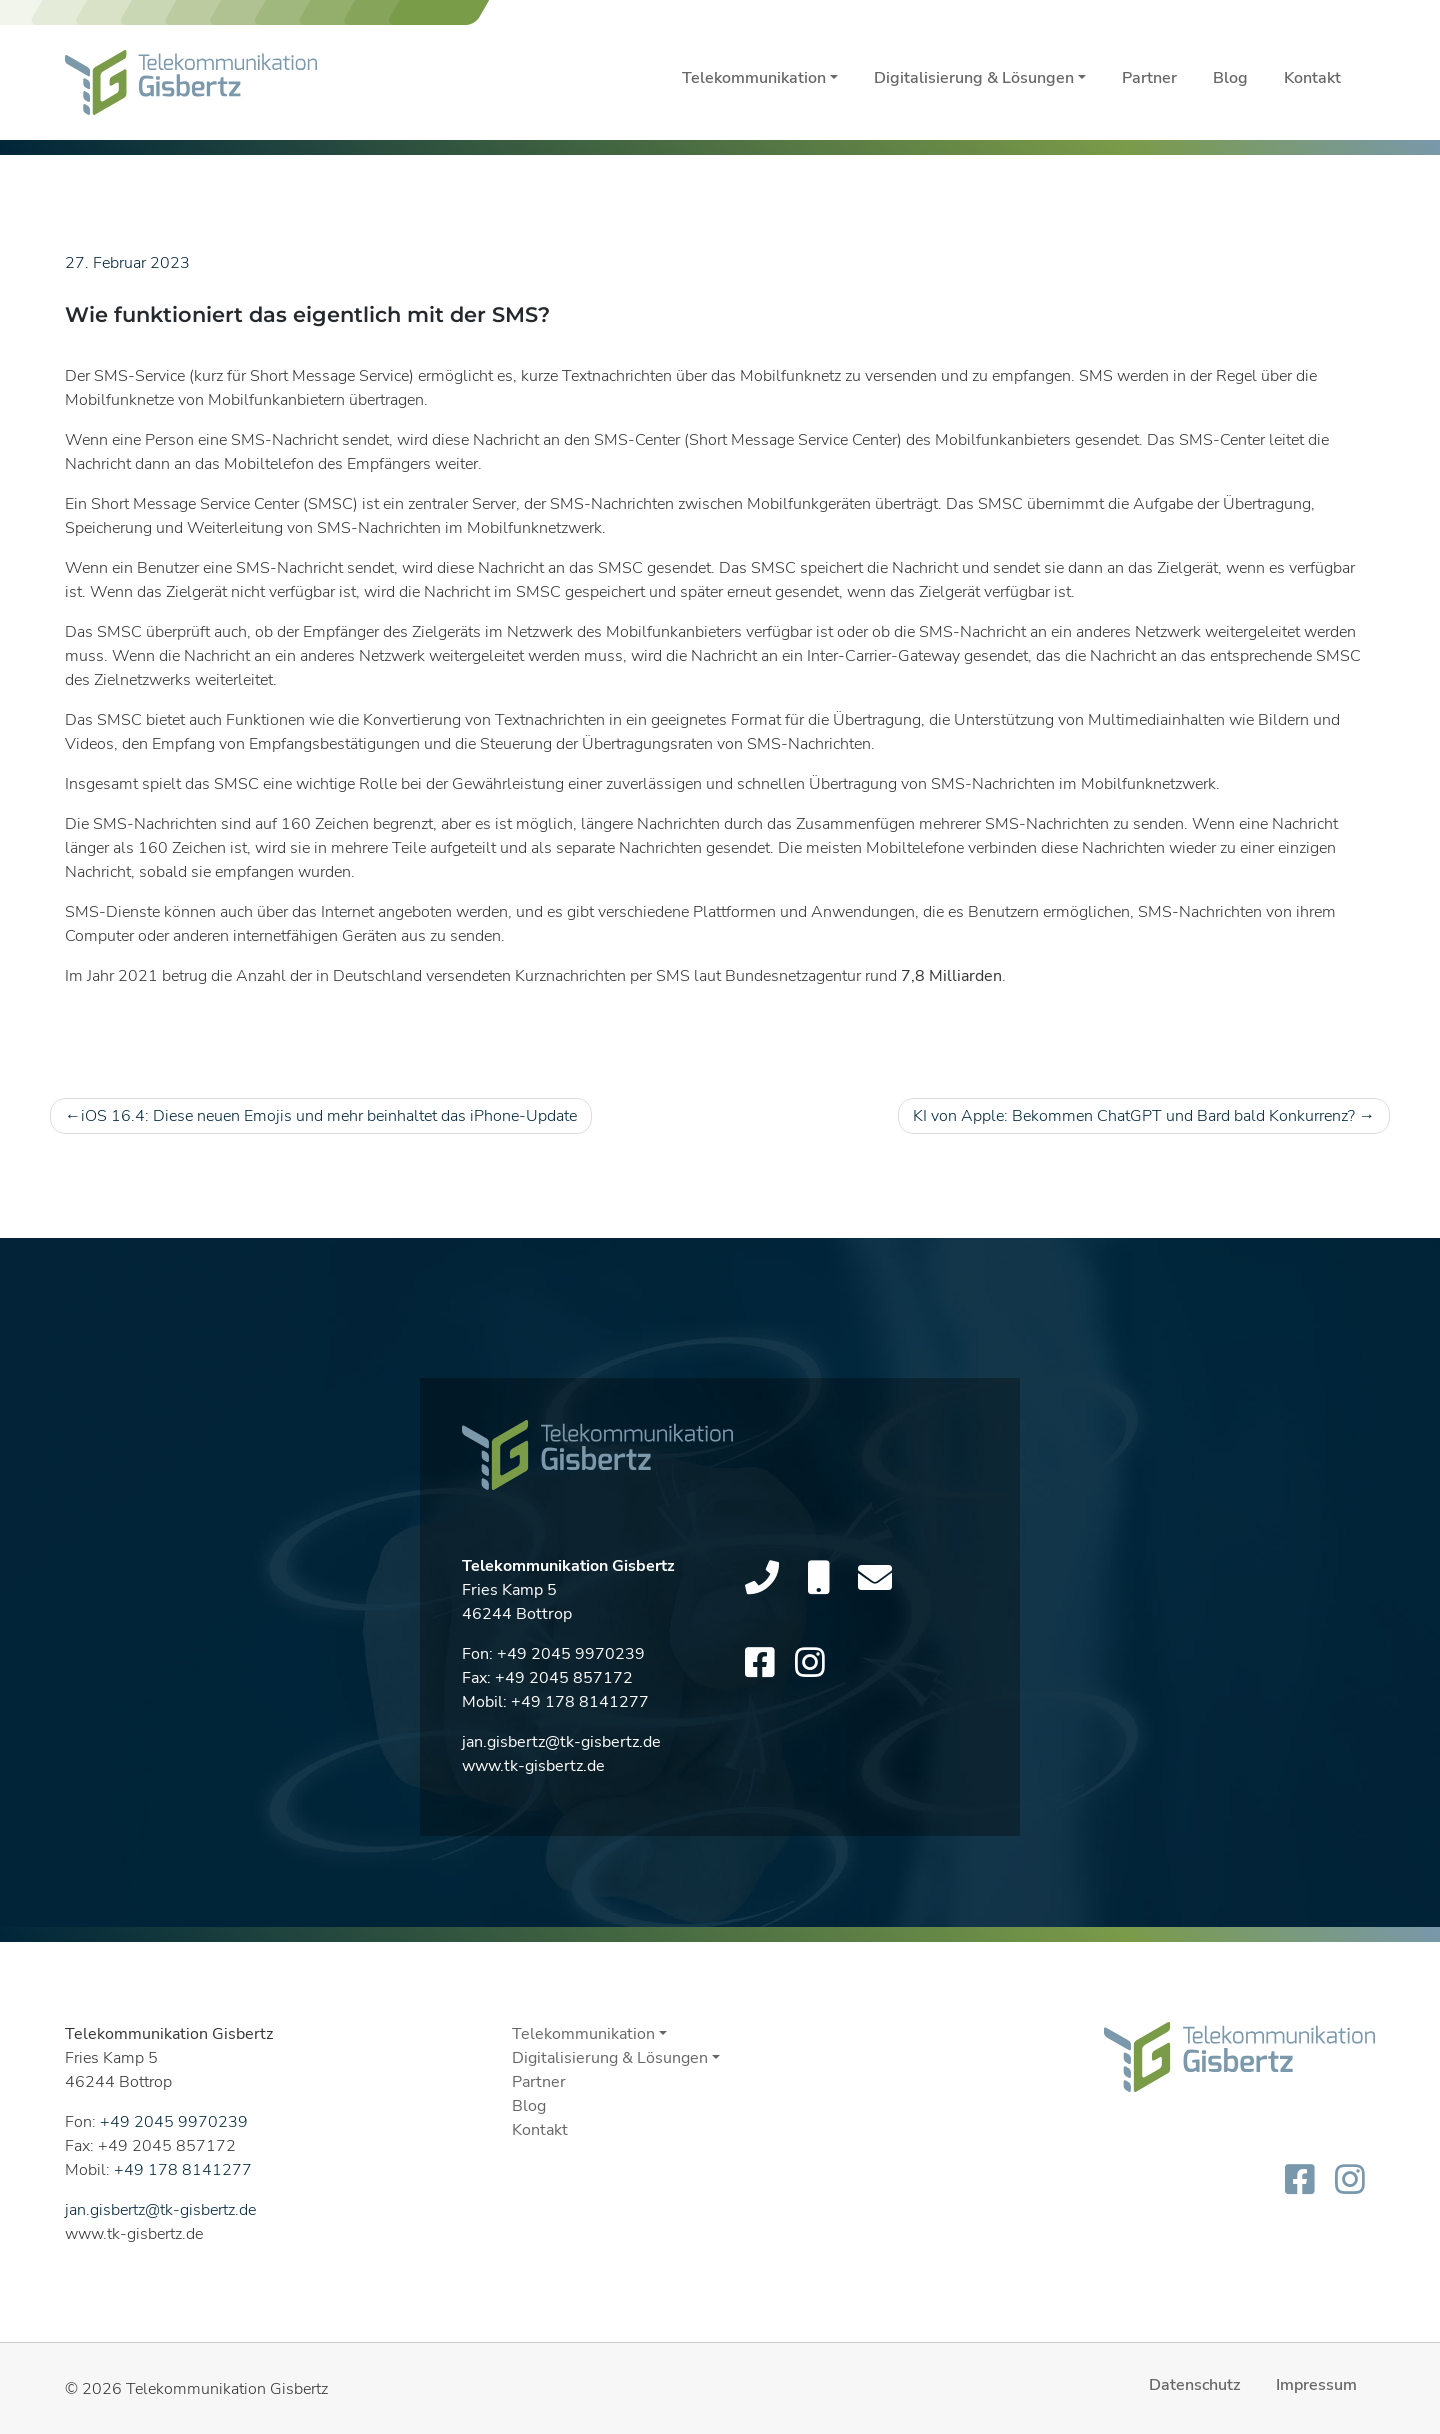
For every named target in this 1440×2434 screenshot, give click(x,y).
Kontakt (1312, 78)
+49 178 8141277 (580, 1712)
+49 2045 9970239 (571, 1664)
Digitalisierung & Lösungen (974, 78)
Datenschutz (1194, 2385)
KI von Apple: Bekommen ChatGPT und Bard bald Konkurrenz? (1134, 1116)
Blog (1230, 78)
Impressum (1316, 2385)
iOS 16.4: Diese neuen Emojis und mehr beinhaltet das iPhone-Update (329, 1116)
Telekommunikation (754, 78)
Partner (1149, 78)
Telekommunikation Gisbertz (227, 2389)
